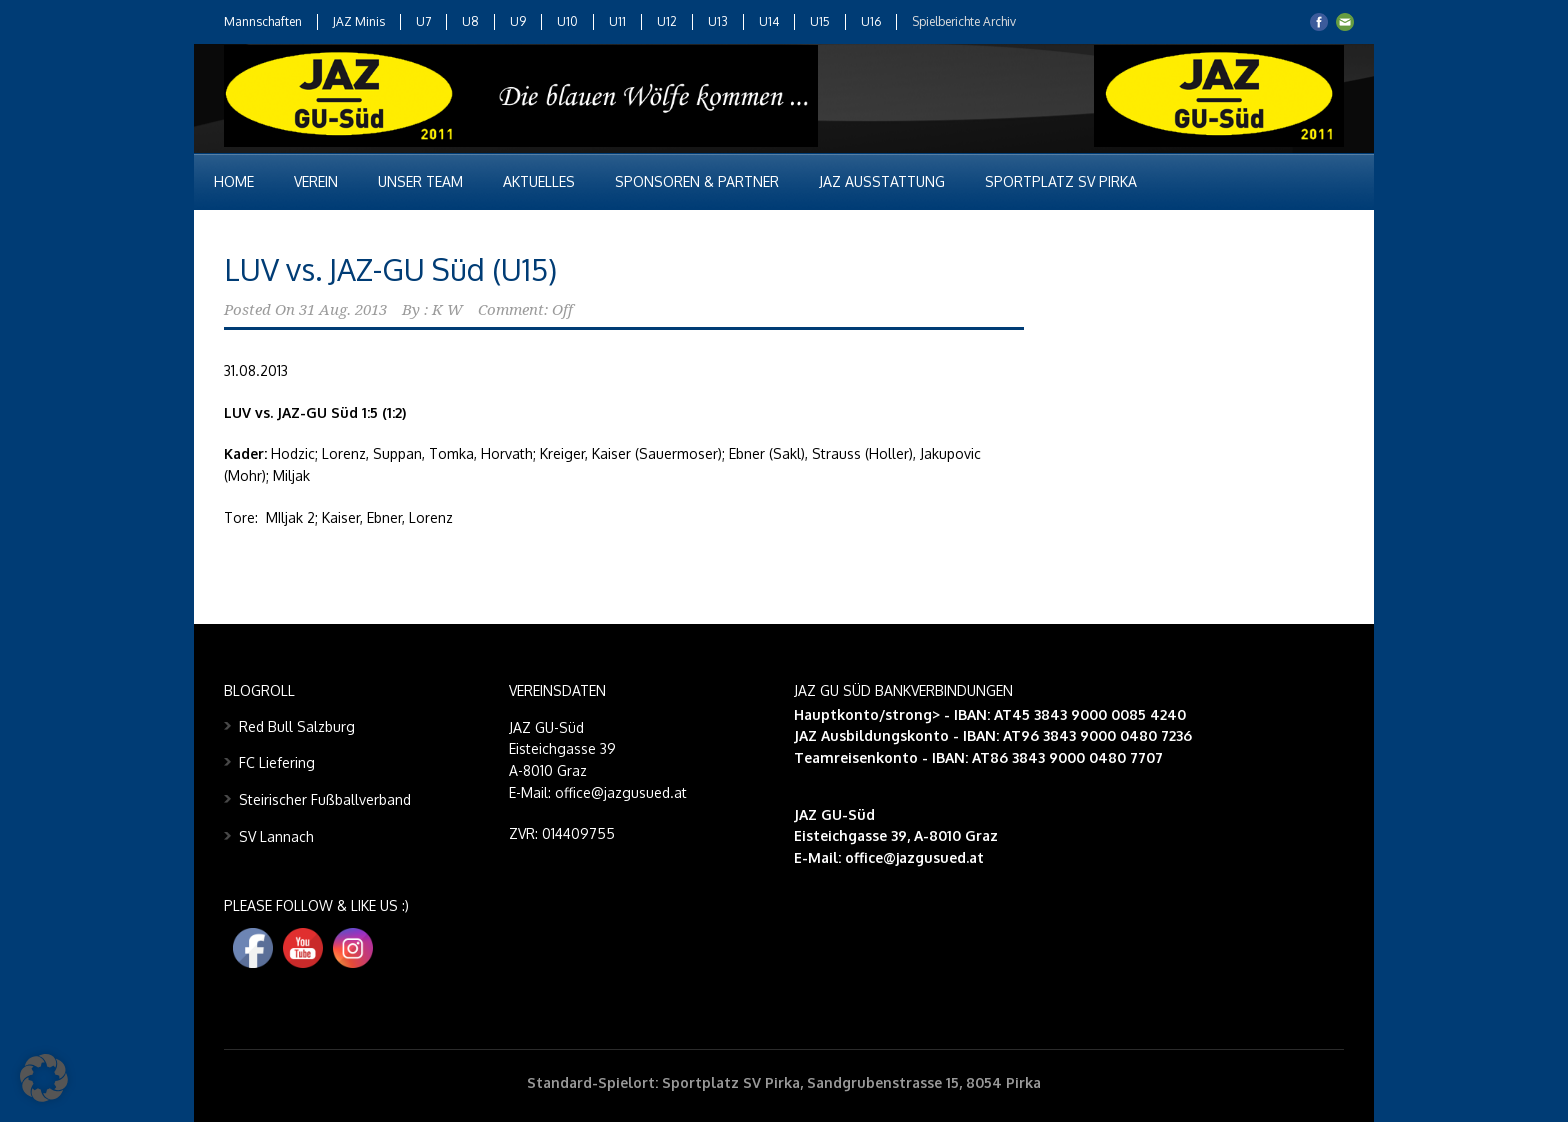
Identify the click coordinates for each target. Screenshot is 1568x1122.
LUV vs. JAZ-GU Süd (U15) (390, 269)
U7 (423, 21)
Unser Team (420, 181)
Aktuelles (539, 181)
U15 (820, 21)
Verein (316, 181)
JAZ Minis (359, 21)
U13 (718, 21)
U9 (518, 21)
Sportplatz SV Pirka (1061, 181)
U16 (871, 21)
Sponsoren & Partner (697, 181)
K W (447, 310)
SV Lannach (276, 836)
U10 (567, 21)
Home (234, 181)
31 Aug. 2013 (343, 310)
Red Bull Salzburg (297, 726)
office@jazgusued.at (914, 857)
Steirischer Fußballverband (325, 799)
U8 (470, 21)
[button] (44, 1078)
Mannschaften (263, 21)
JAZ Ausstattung (882, 181)
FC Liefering (277, 762)
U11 (617, 21)
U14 (769, 21)
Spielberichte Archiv (964, 21)
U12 (667, 21)
